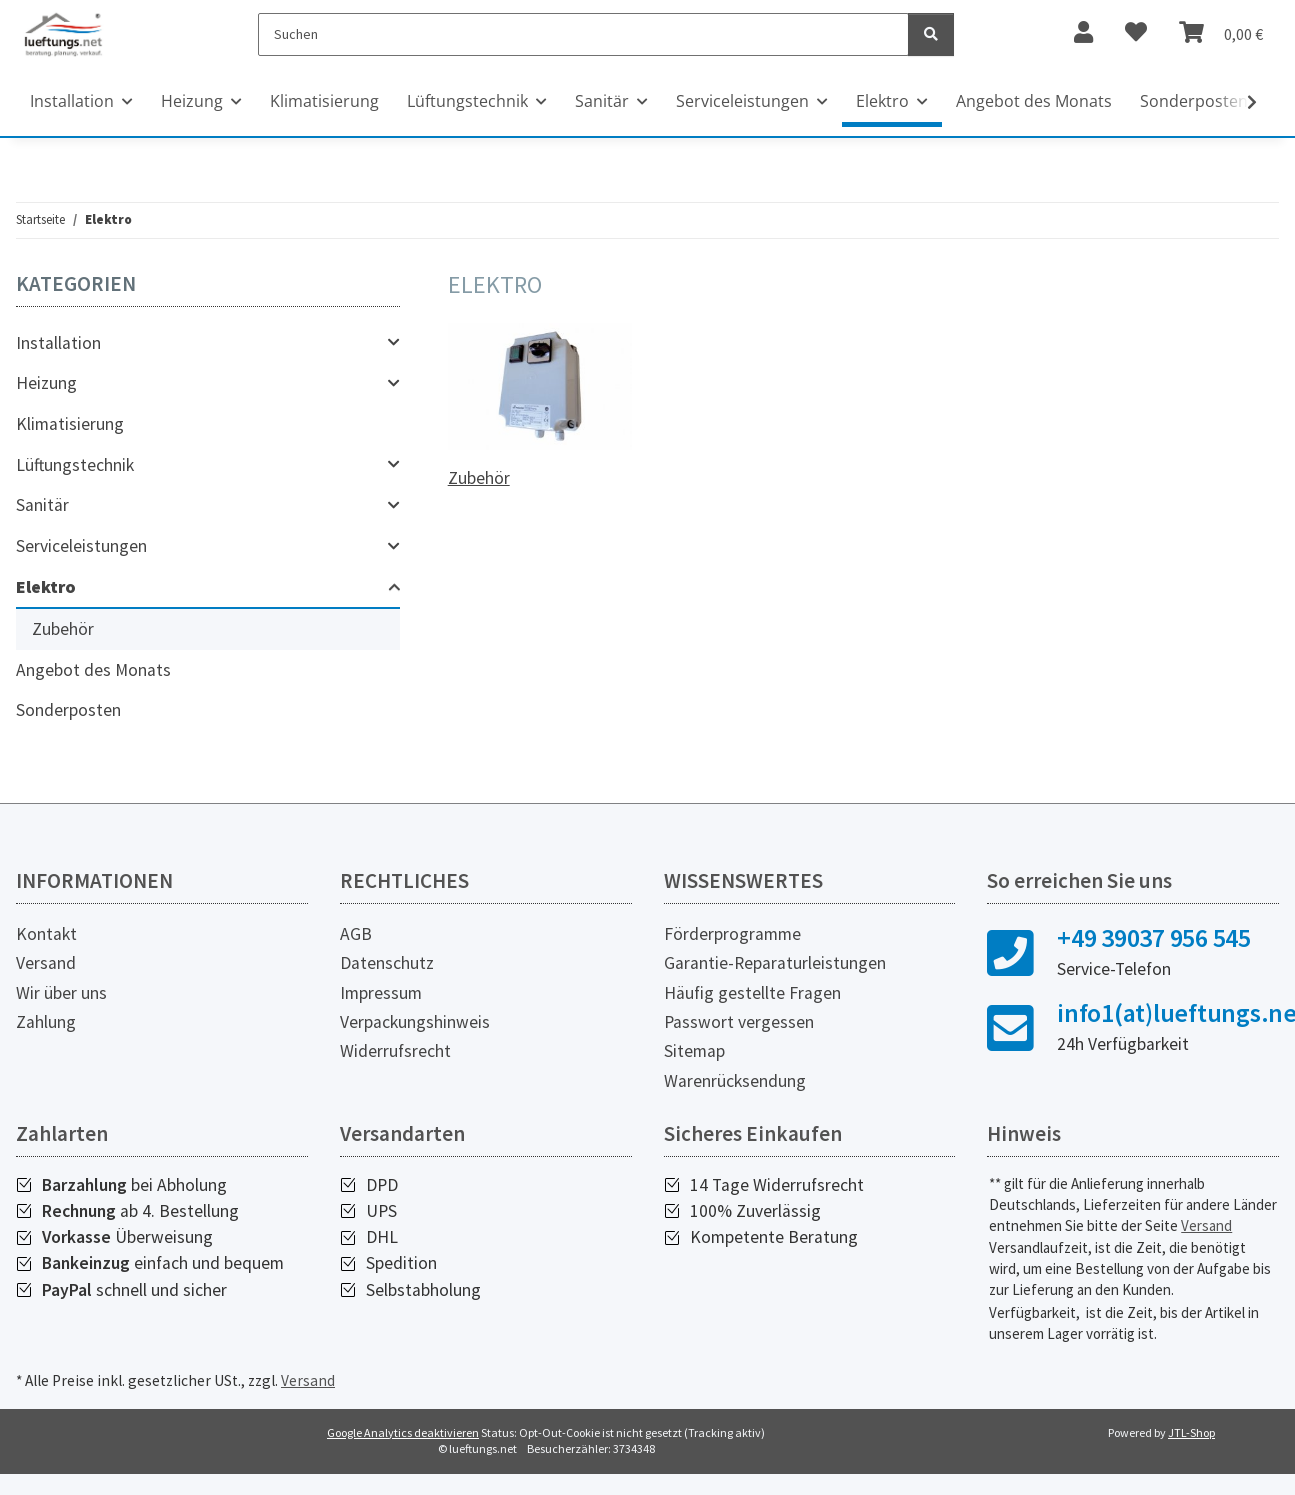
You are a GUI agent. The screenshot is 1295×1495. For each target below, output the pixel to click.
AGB (356, 934)
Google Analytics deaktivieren (403, 1432)
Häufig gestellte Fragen (752, 993)
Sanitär (42, 505)
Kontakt (46, 934)
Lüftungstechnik (75, 465)
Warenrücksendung (735, 1081)
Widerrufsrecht (395, 1051)
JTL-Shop (1191, 1432)
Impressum (381, 993)
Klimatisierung (70, 424)
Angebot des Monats (93, 670)
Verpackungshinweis (415, 1022)
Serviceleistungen (81, 546)
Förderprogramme (732, 934)
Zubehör (479, 478)
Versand (46, 963)
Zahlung (46, 1022)
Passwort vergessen (739, 1022)
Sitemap (694, 1051)
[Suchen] (583, 34)
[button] (208, 343)
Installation (58, 343)
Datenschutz (387, 963)
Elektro (46, 587)
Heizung (46, 383)
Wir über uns (61, 993)
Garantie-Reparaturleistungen (775, 963)
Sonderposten (68, 710)
